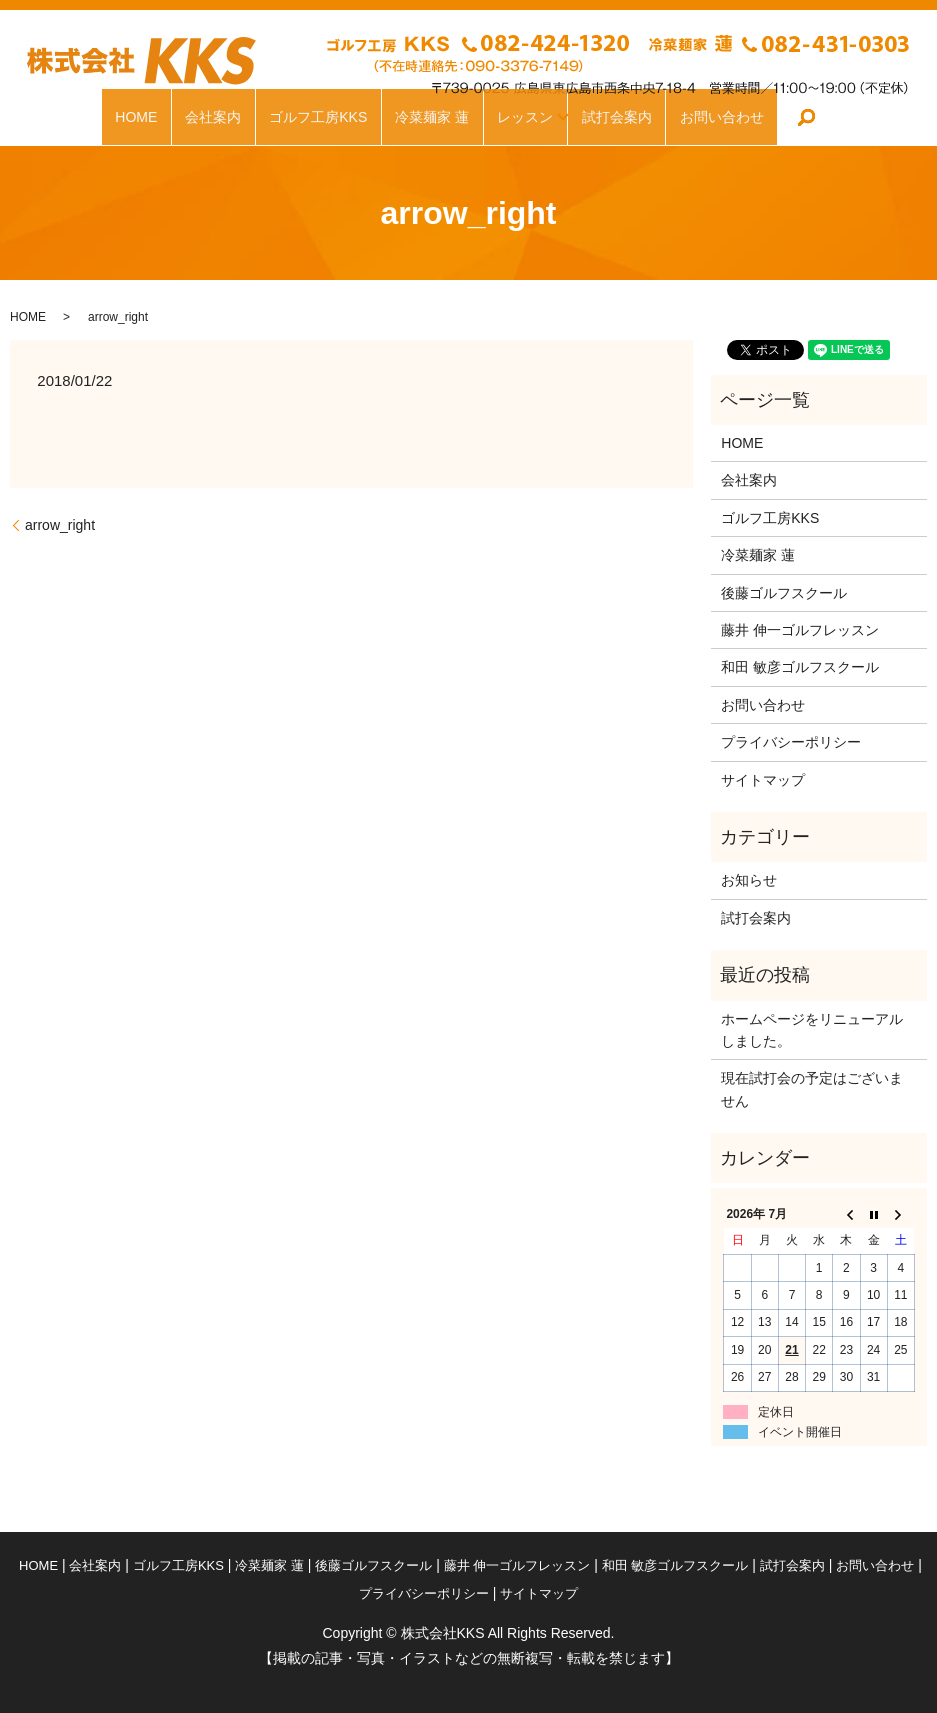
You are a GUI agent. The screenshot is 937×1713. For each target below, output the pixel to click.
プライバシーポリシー (791, 742)
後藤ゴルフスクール (784, 593)
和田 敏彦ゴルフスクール (800, 667)
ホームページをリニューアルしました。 (812, 1030)
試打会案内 (624, 117)
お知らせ (749, 880)
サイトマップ (763, 780)
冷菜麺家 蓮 (426, 117)
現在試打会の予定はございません (812, 1089)
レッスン (519, 117)
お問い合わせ (729, 117)
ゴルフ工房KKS (312, 117)
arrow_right (60, 525)
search (815, 117)
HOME (128, 117)
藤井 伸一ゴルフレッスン (800, 630)
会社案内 (206, 117)
